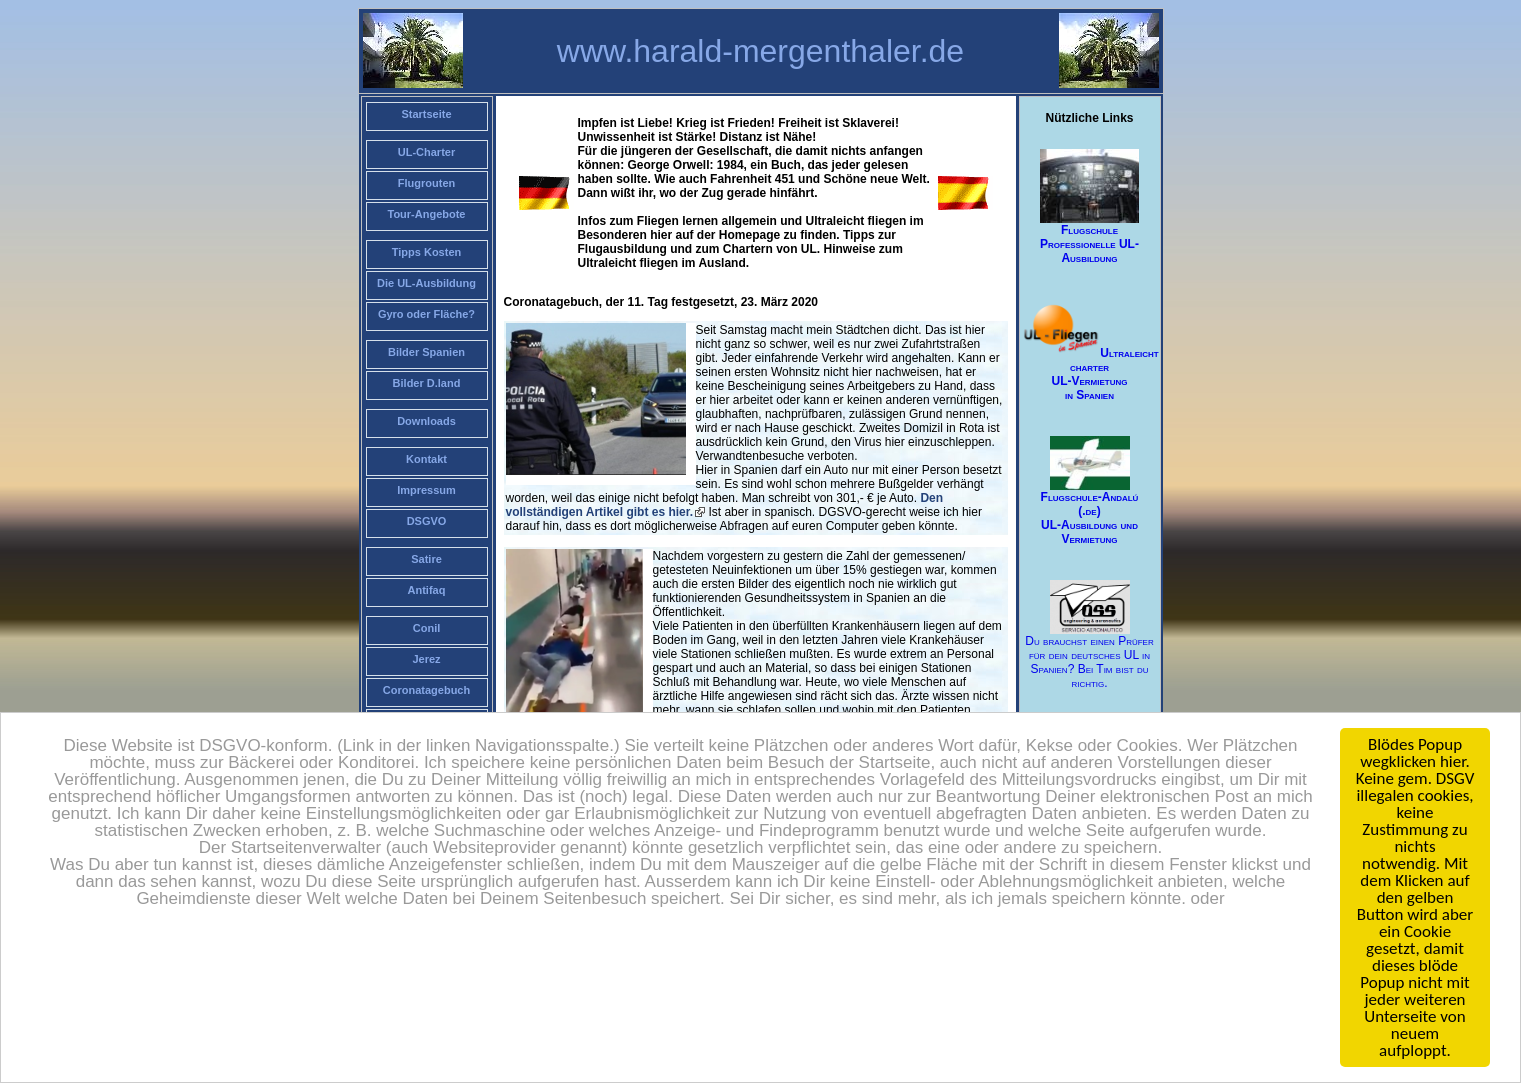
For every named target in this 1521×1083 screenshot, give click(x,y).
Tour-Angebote (426, 214)
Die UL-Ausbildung (426, 283)
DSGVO (427, 521)
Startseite (426, 114)
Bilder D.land (427, 383)
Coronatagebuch (426, 690)
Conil (427, 628)
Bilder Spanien (426, 352)
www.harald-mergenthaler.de (760, 51)
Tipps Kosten (426, 252)
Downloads (426, 421)
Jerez (426, 659)
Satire (426, 559)
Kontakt (426, 459)
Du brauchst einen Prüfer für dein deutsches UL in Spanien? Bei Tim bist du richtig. (1089, 635)
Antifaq (427, 590)
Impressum (426, 490)
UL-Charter (426, 152)
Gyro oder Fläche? (426, 314)
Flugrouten (426, 183)
